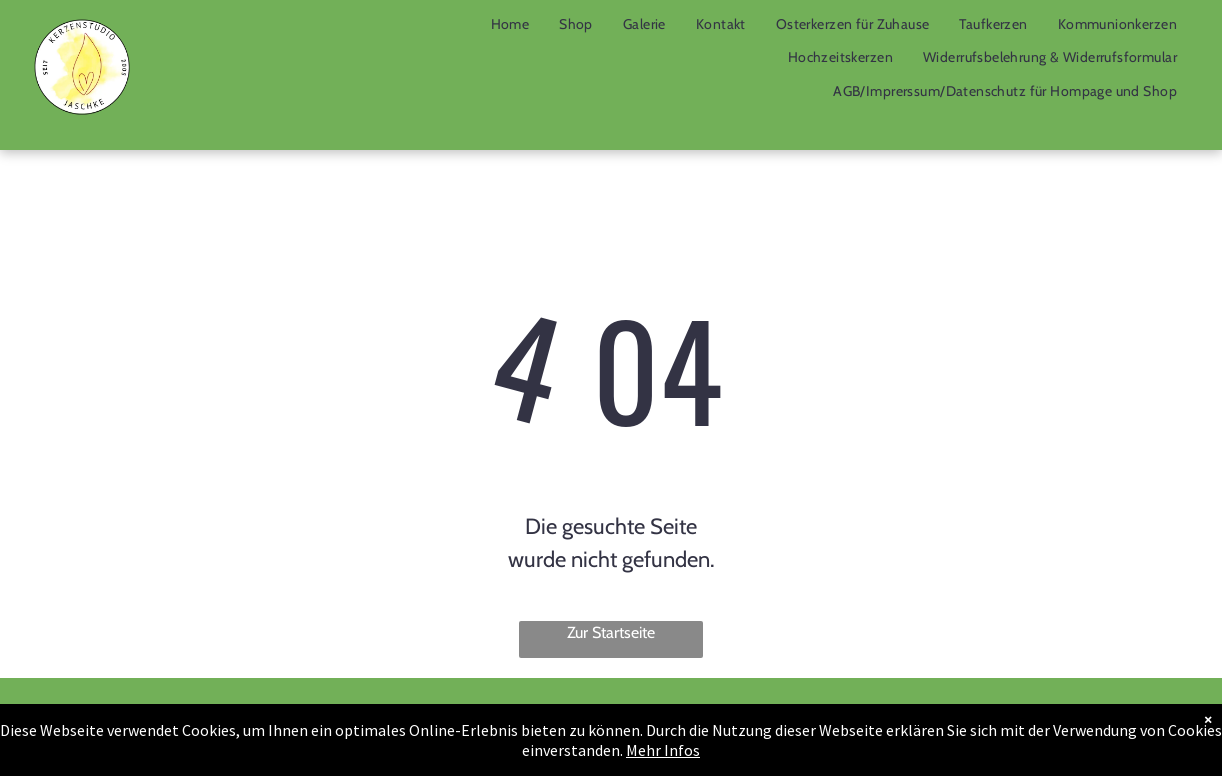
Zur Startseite (611, 632)
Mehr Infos (663, 750)
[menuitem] (510, 24)
